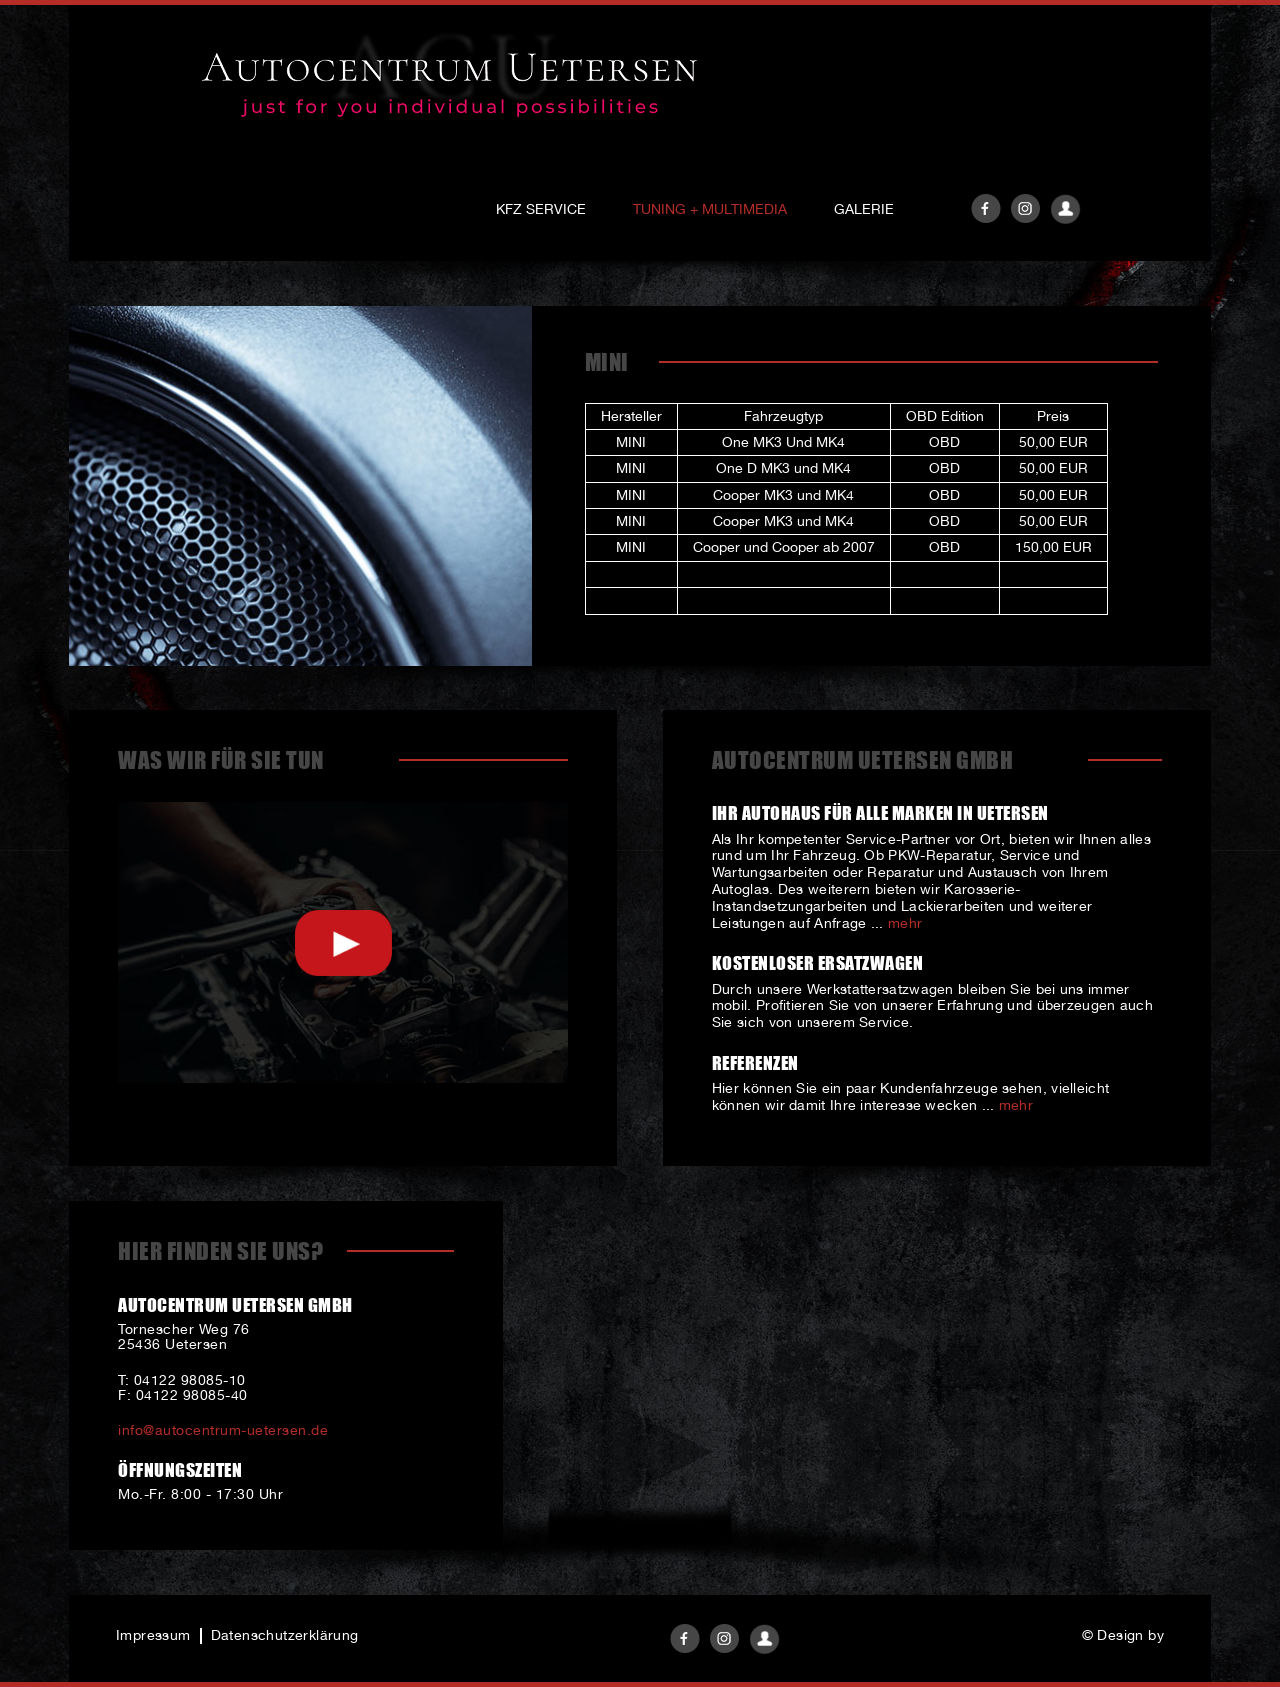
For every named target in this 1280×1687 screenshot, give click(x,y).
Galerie (864, 209)
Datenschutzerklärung (285, 1635)
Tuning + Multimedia (710, 209)
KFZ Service (541, 209)
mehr (905, 923)
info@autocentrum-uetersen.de (223, 1430)
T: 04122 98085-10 (182, 1380)
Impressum (153, 1635)
